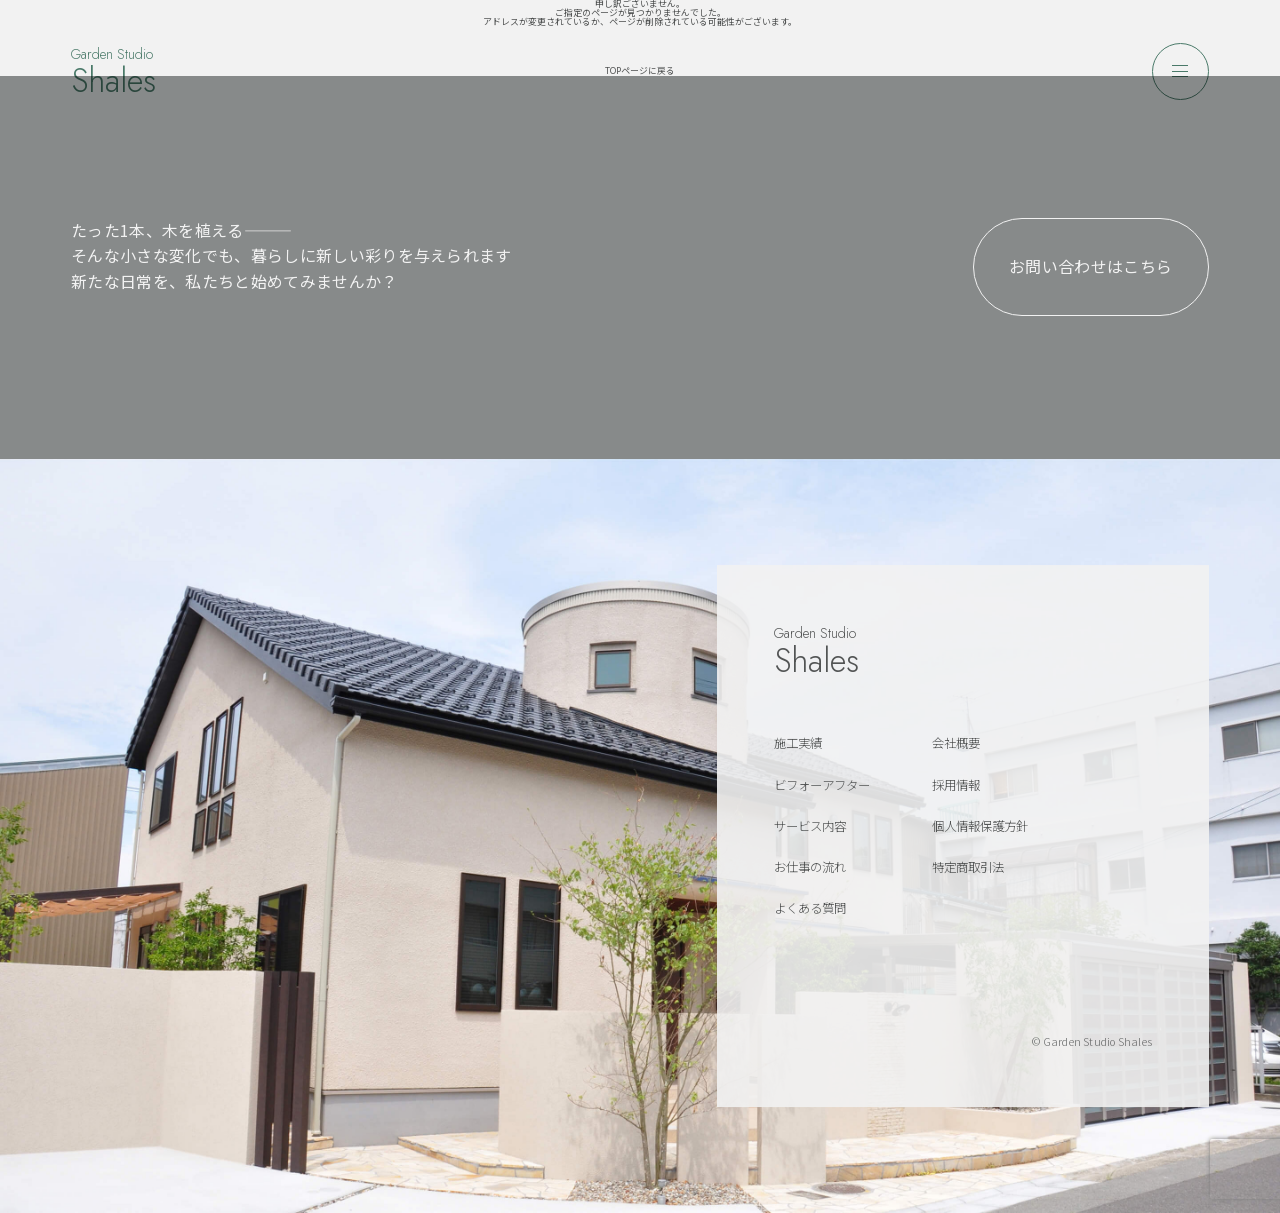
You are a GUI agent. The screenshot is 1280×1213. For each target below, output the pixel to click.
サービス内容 (810, 826)
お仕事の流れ (810, 867)
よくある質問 (810, 908)
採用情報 (956, 785)
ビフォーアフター (822, 785)
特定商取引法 (968, 867)
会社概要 (956, 743)
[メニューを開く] (1180, 71)
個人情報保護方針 (980, 826)
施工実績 (798, 743)
